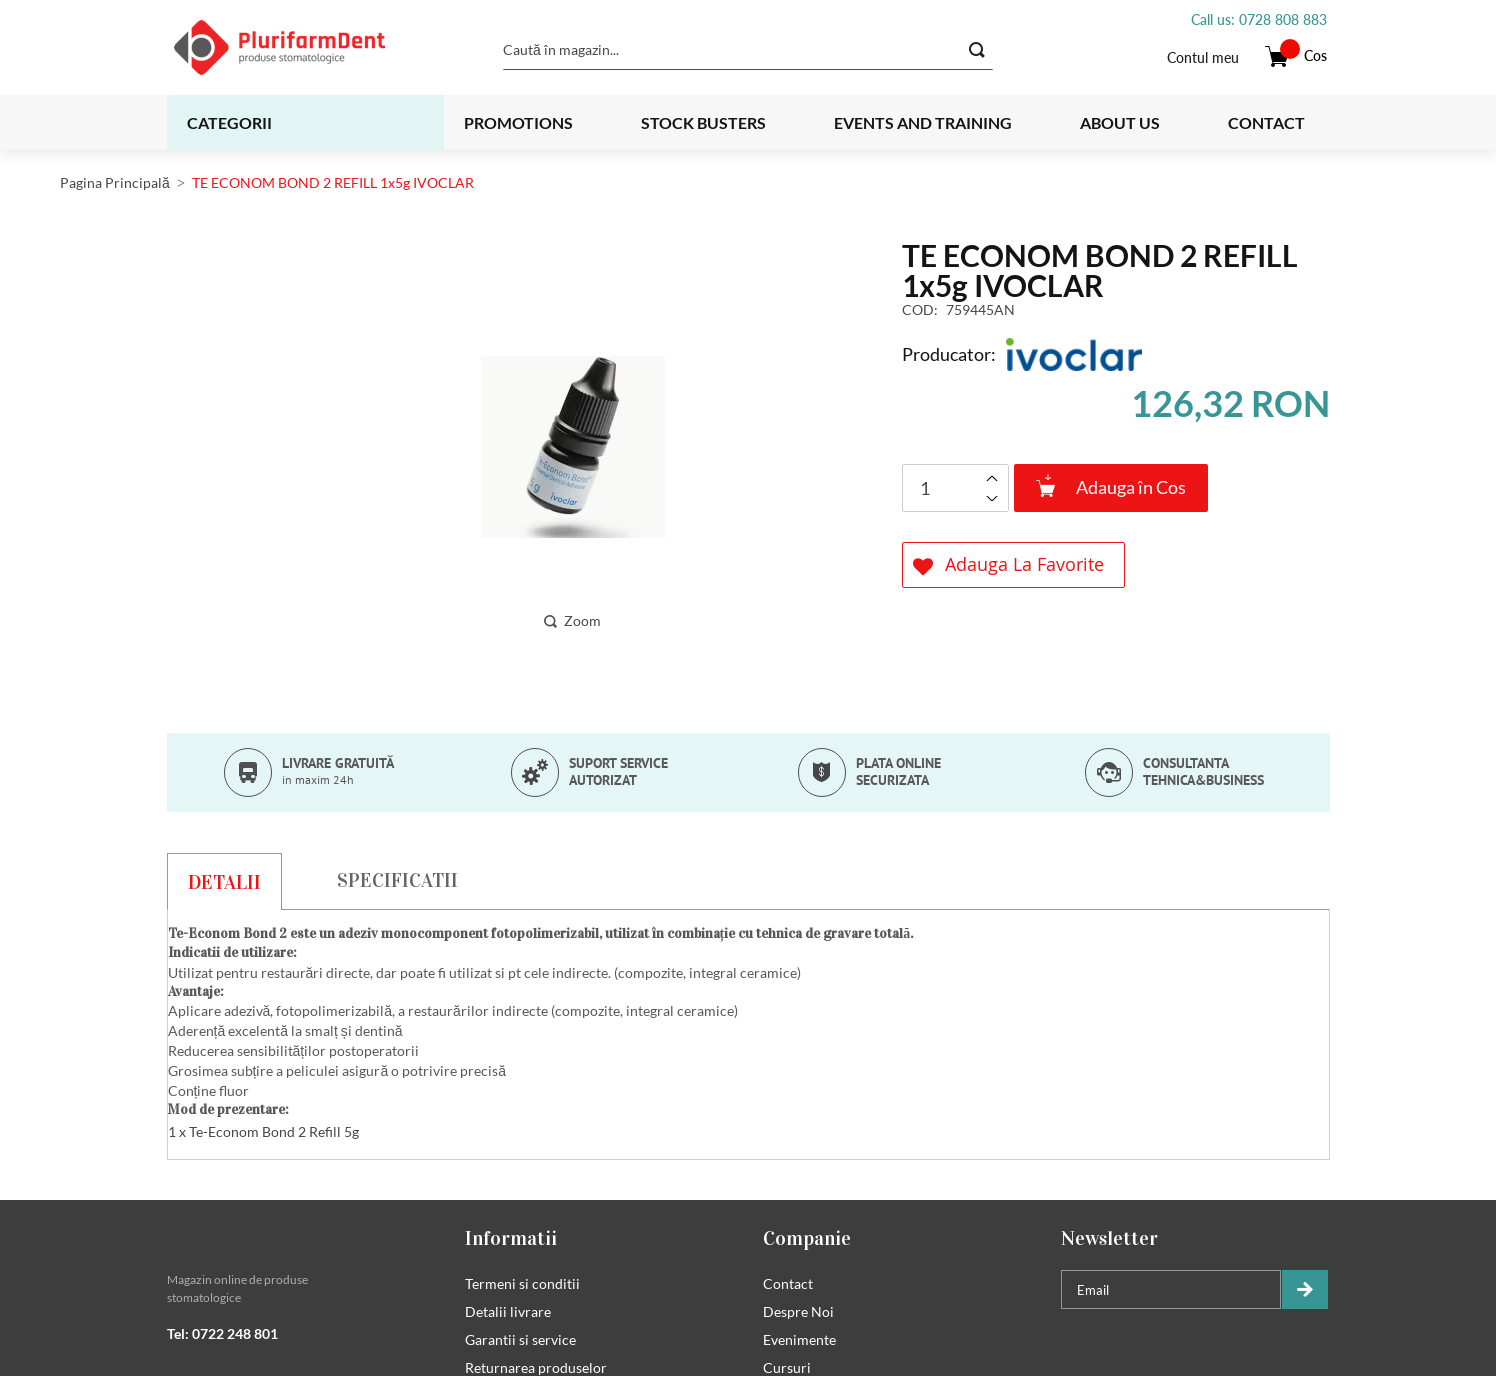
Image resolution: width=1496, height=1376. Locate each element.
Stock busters (703, 122)
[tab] (224, 881)
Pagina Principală (115, 182)
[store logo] (304, 47)
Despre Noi (798, 1312)
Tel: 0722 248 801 (222, 1334)
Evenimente (799, 1340)
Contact (1266, 122)
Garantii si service (520, 1340)
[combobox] (748, 50)
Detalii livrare (508, 1312)
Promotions (518, 122)
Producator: (949, 354)
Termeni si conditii (522, 1284)
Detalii (224, 882)
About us (1120, 122)
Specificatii (397, 880)
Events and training (923, 122)
